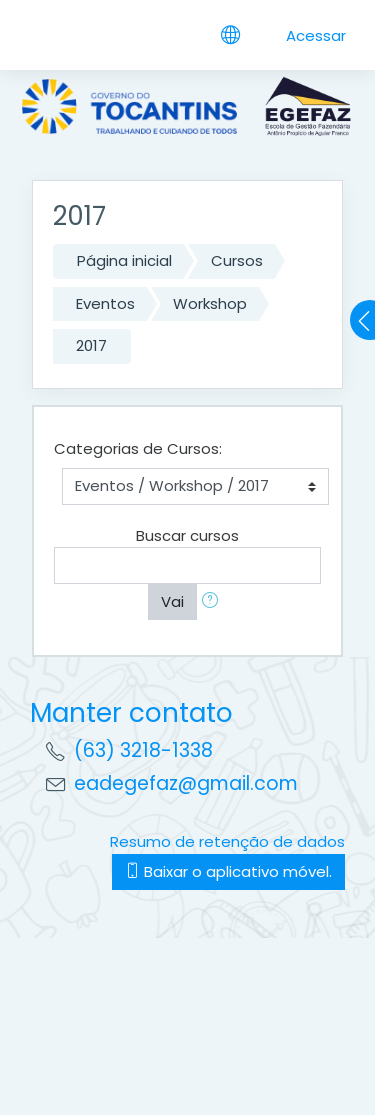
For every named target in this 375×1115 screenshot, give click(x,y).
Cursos (237, 260)
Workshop (210, 303)
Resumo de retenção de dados (227, 841)
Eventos (105, 303)
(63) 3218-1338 (143, 750)
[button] (214, 602)
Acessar (316, 35)
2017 (91, 345)
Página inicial (124, 260)
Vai (172, 601)
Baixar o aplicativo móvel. (228, 871)
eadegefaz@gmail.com (186, 783)
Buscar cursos (187, 535)
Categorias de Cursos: (138, 448)
